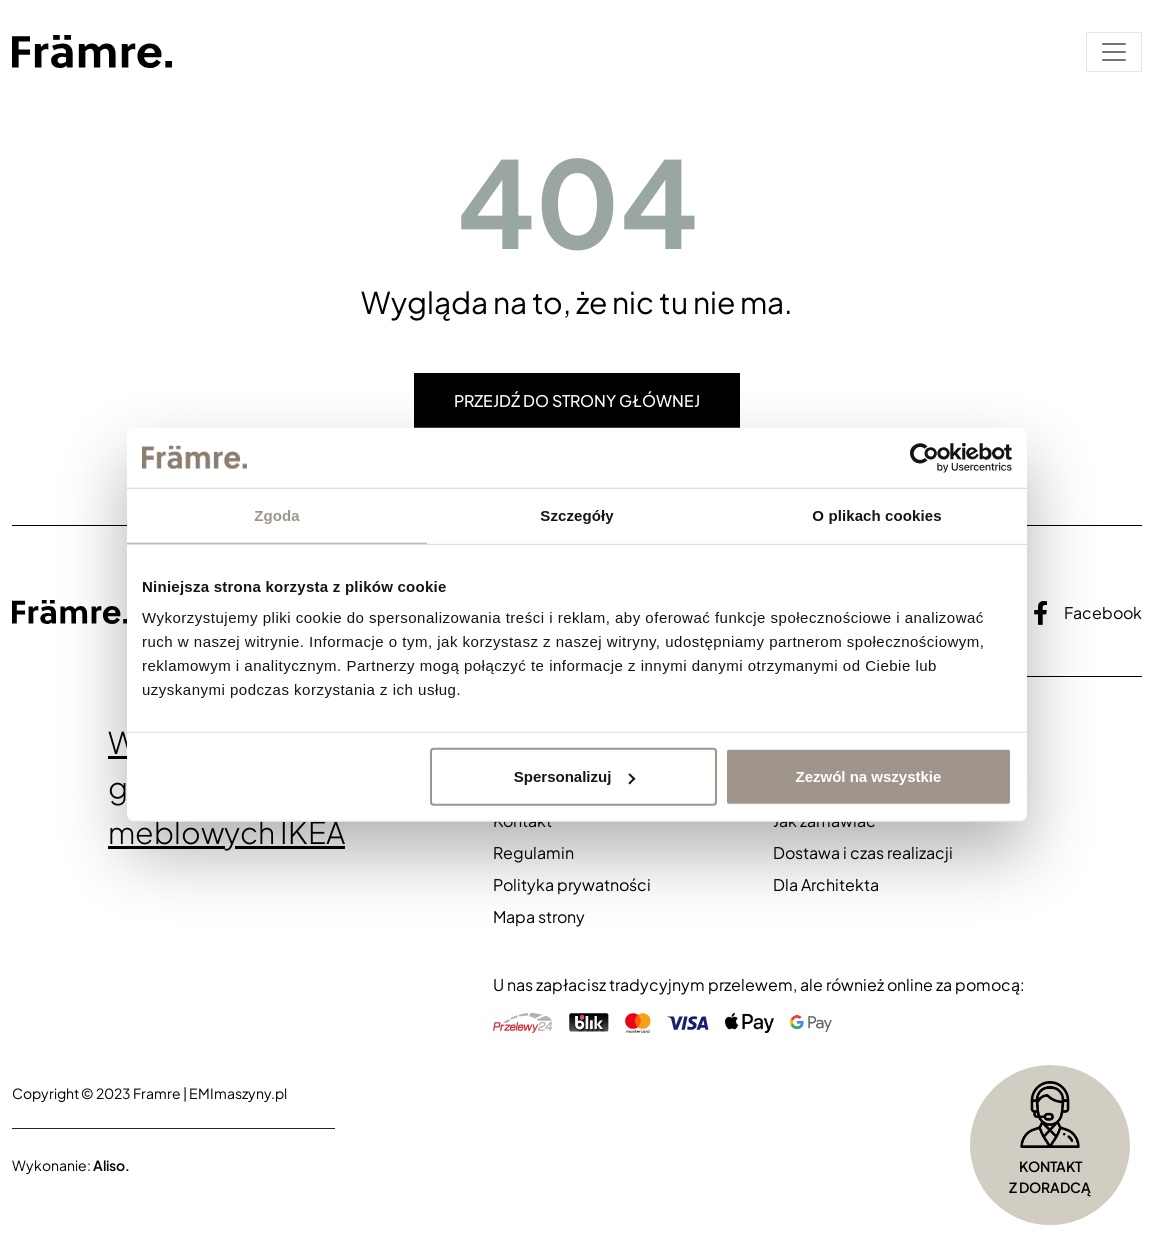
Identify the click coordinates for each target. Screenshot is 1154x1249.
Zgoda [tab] (277, 514)
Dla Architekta (826, 884)
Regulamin (533, 852)
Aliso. (111, 1165)
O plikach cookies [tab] (876, 514)
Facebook (1087, 613)
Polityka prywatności (572, 884)
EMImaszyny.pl (238, 1093)
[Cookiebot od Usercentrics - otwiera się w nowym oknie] (924, 457)
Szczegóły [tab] (576, 514)
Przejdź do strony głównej (577, 400)
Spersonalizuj (575, 776)
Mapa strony (539, 916)
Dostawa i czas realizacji (863, 852)
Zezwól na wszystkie (869, 776)
